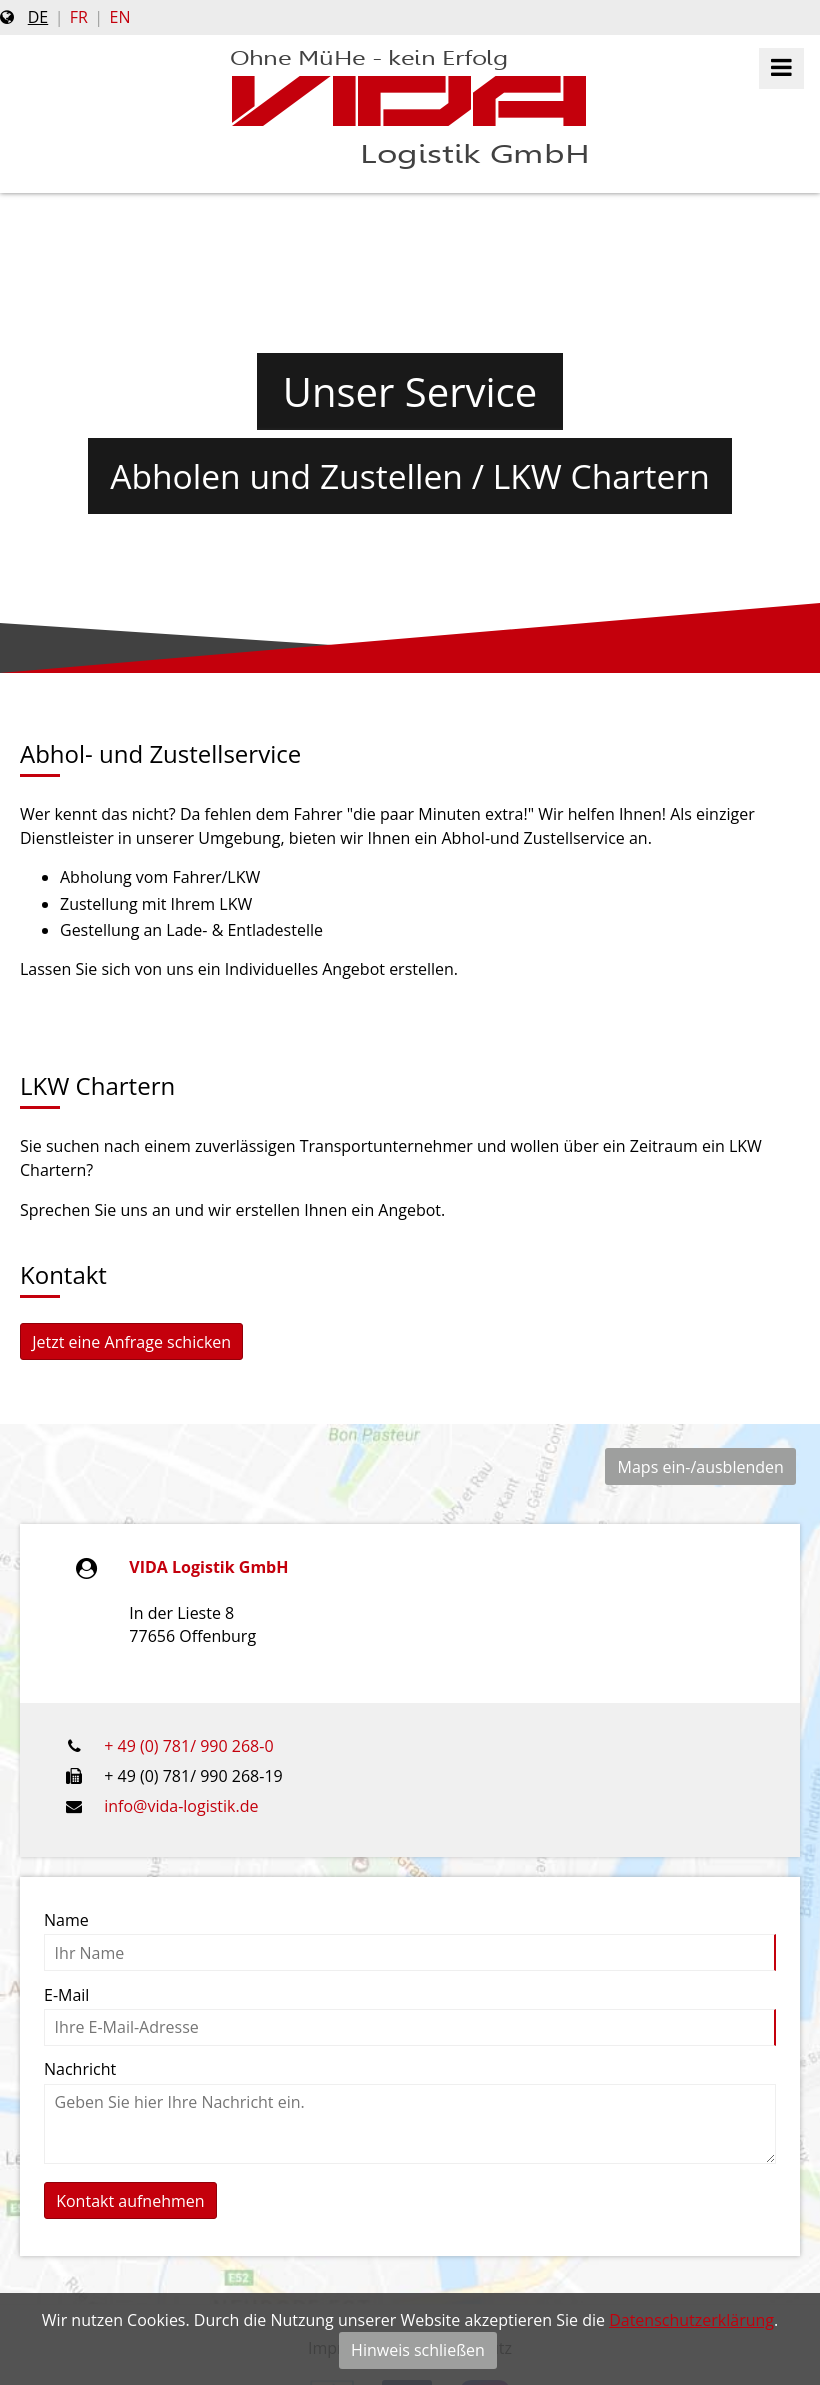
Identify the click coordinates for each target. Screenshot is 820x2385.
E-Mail (66, 1995)
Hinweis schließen (418, 2350)
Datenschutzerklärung (691, 2320)
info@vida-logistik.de (181, 1806)
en (120, 17)
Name (66, 1920)
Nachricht (80, 2069)
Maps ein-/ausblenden (701, 1467)
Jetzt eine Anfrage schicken (131, 1342)
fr (79, 17)
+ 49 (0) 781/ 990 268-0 (188, 1746)
